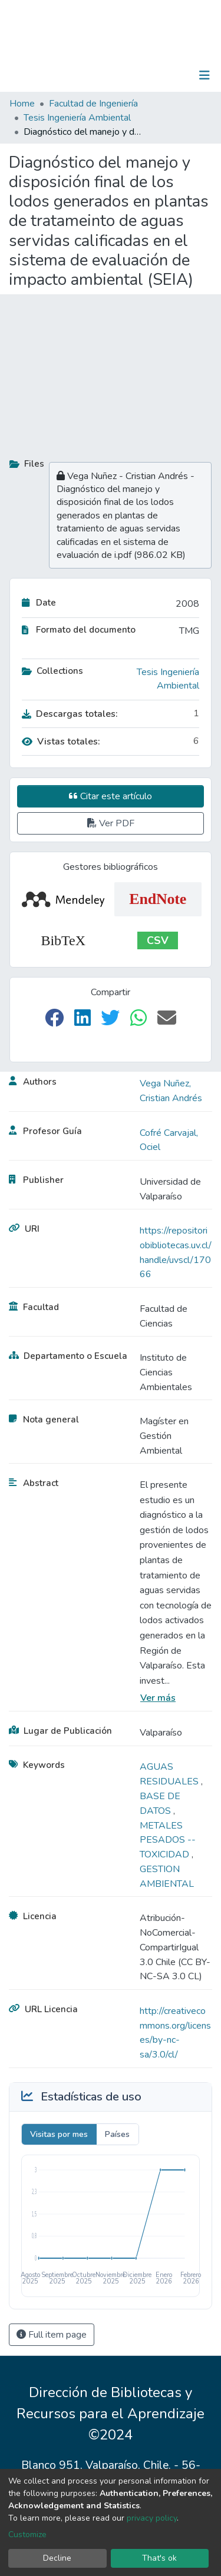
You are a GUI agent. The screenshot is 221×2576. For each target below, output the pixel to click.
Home (22, 103)
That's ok (159, 2558)
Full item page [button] (52, 2334)
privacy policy (152, 2518)
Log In (167, 75)
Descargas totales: (70, 713)
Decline (57, 2558)
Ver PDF (110, 823)
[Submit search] (143, 75)
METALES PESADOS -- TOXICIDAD (168, 1840)
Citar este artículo (110, 796)
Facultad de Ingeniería (93, 103)
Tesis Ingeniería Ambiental (77, 117)
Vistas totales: (61, 741)
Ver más (158, 1697)
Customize (27, 2534)
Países (117, 2134)
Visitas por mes (59, 2134)
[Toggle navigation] (204, 75)
